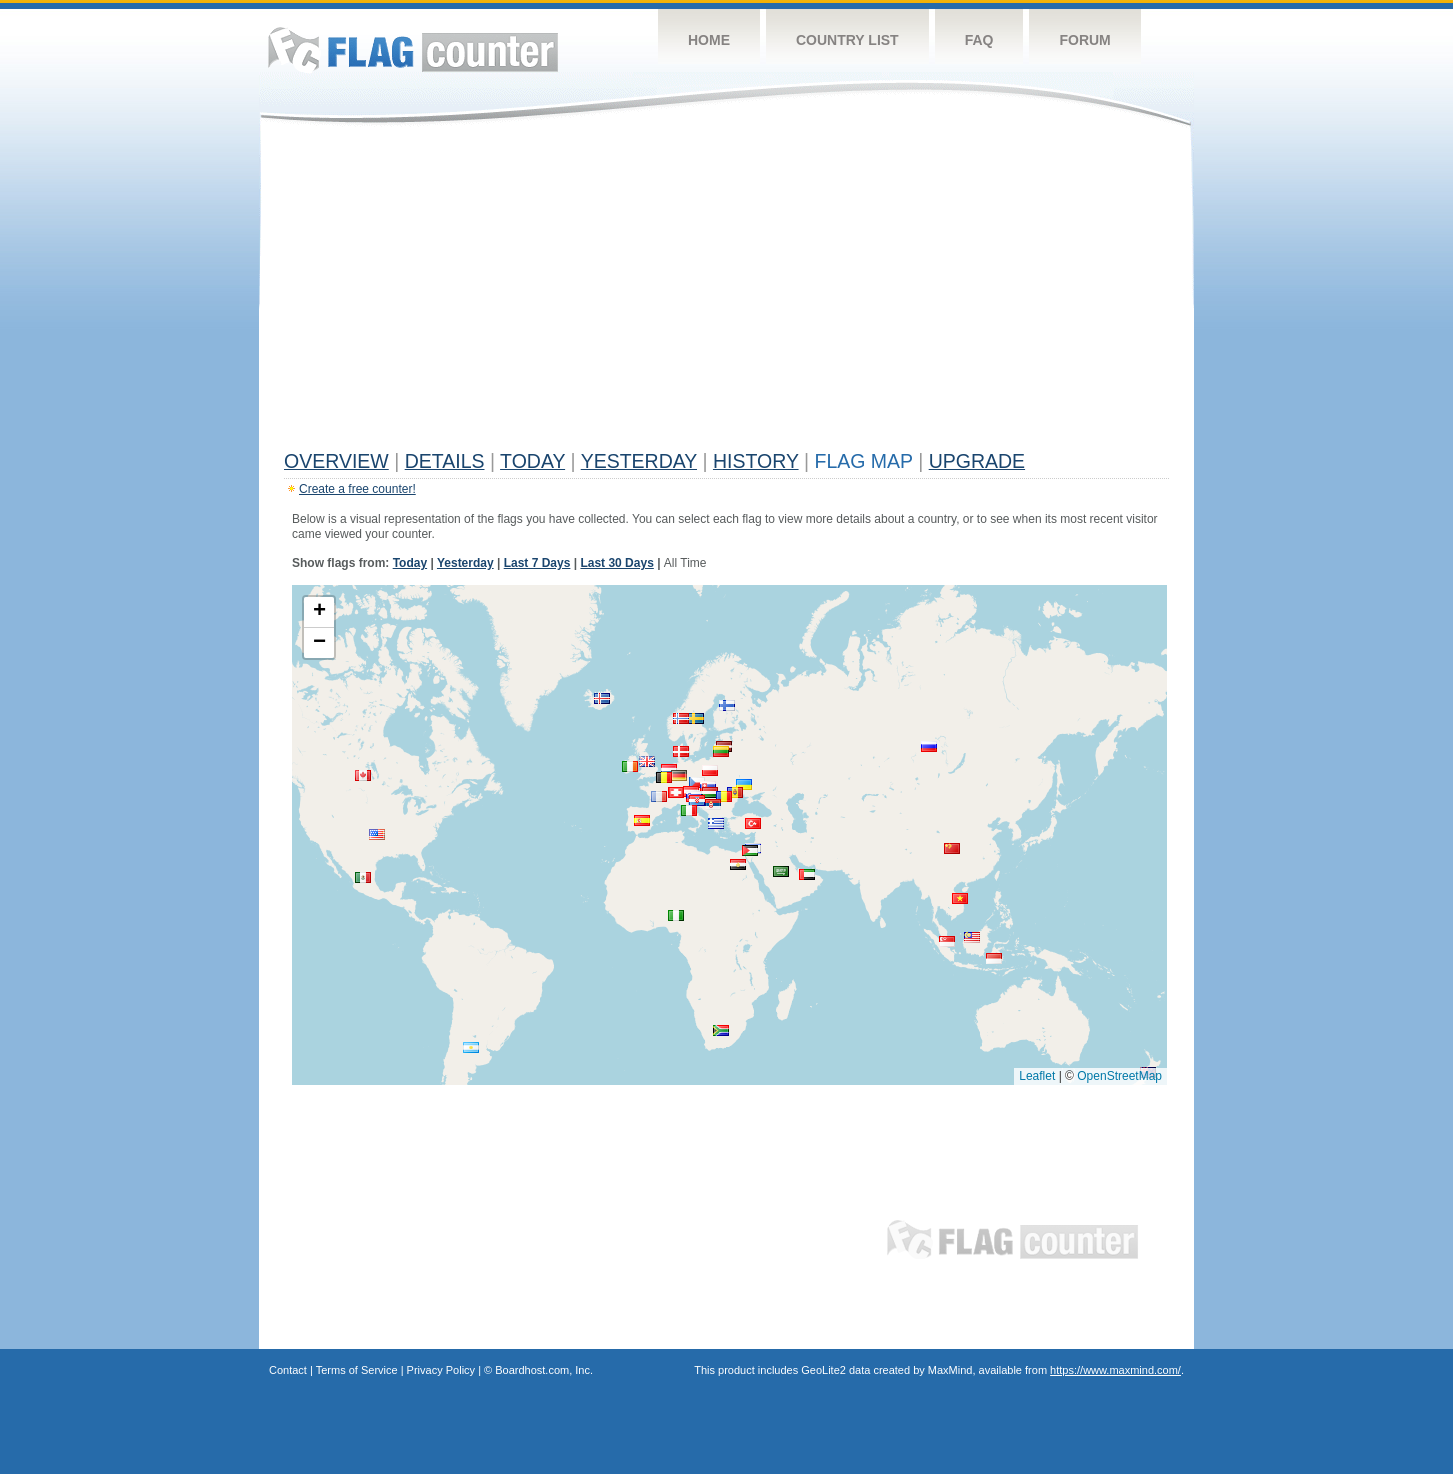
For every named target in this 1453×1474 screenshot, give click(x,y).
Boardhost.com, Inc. (544, 1370)
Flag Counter (413, 49)
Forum (1084, 40)
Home (709, 40)
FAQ (979, 40)
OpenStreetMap (1119, 1076)
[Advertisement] (726, 292)
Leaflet (1037, 1076)
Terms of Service (357, 1370)
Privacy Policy (441, 1370)
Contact (288, 1370)
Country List (847, 40)
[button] (697, 782)
